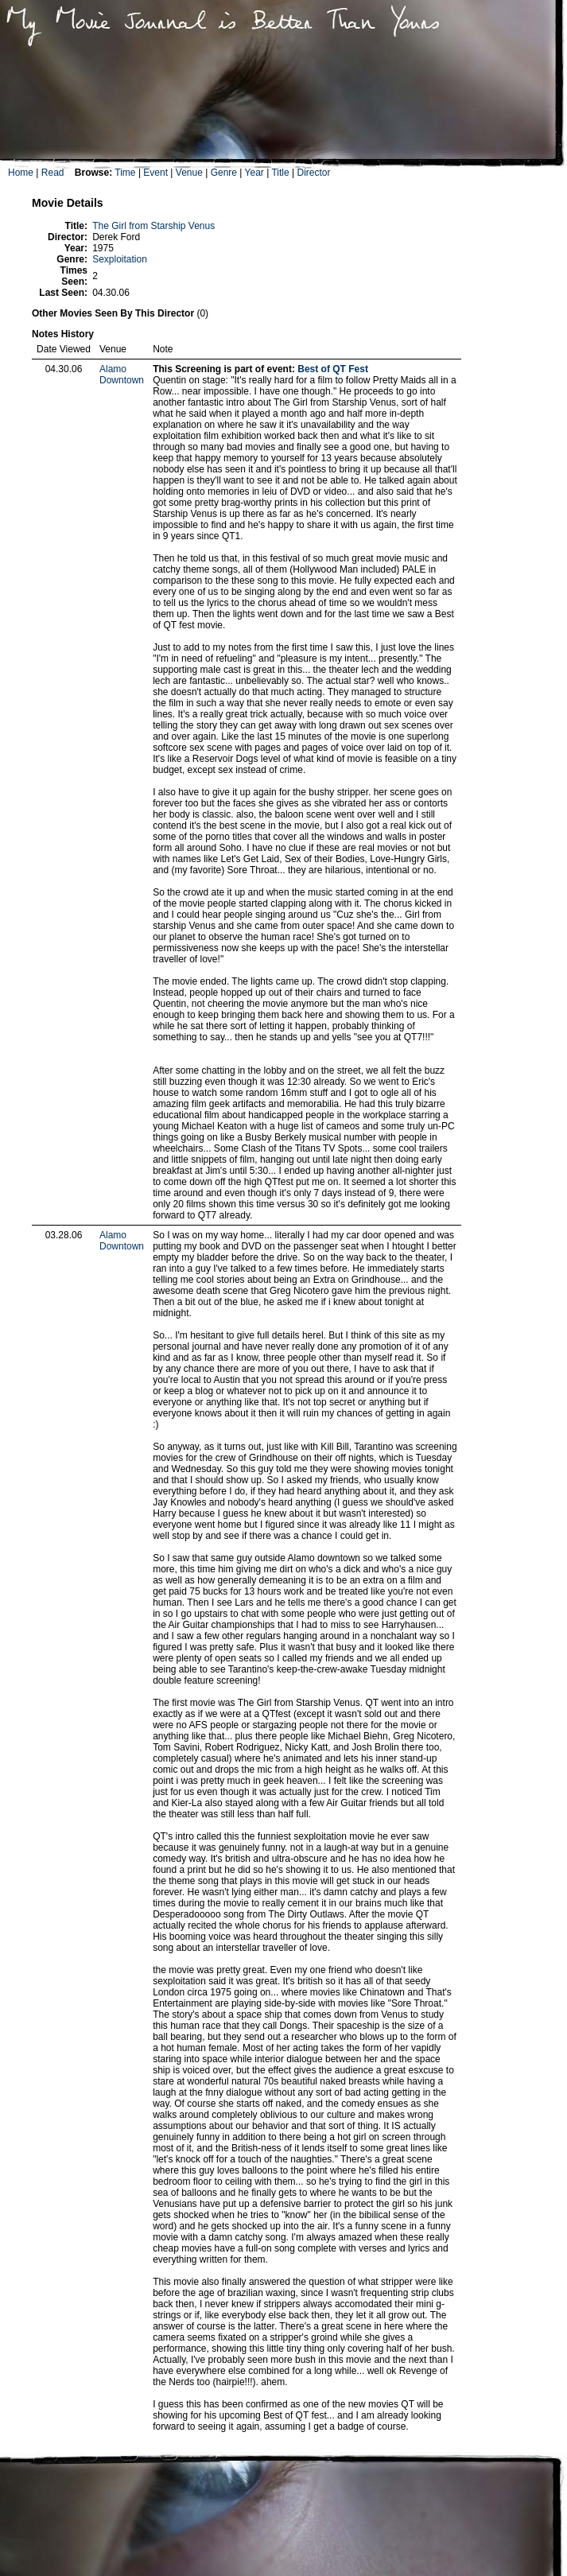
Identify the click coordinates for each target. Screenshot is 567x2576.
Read (52, 172)
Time (125, 172)
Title (280, 172)
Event (155, 172)
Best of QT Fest (332, 369)
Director (313, 172)
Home (20, 172)
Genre (224, 172)
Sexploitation (119, 259)
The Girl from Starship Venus (153, 225)
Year (254, 172)
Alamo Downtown (121, 374)
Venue (189, 172)
